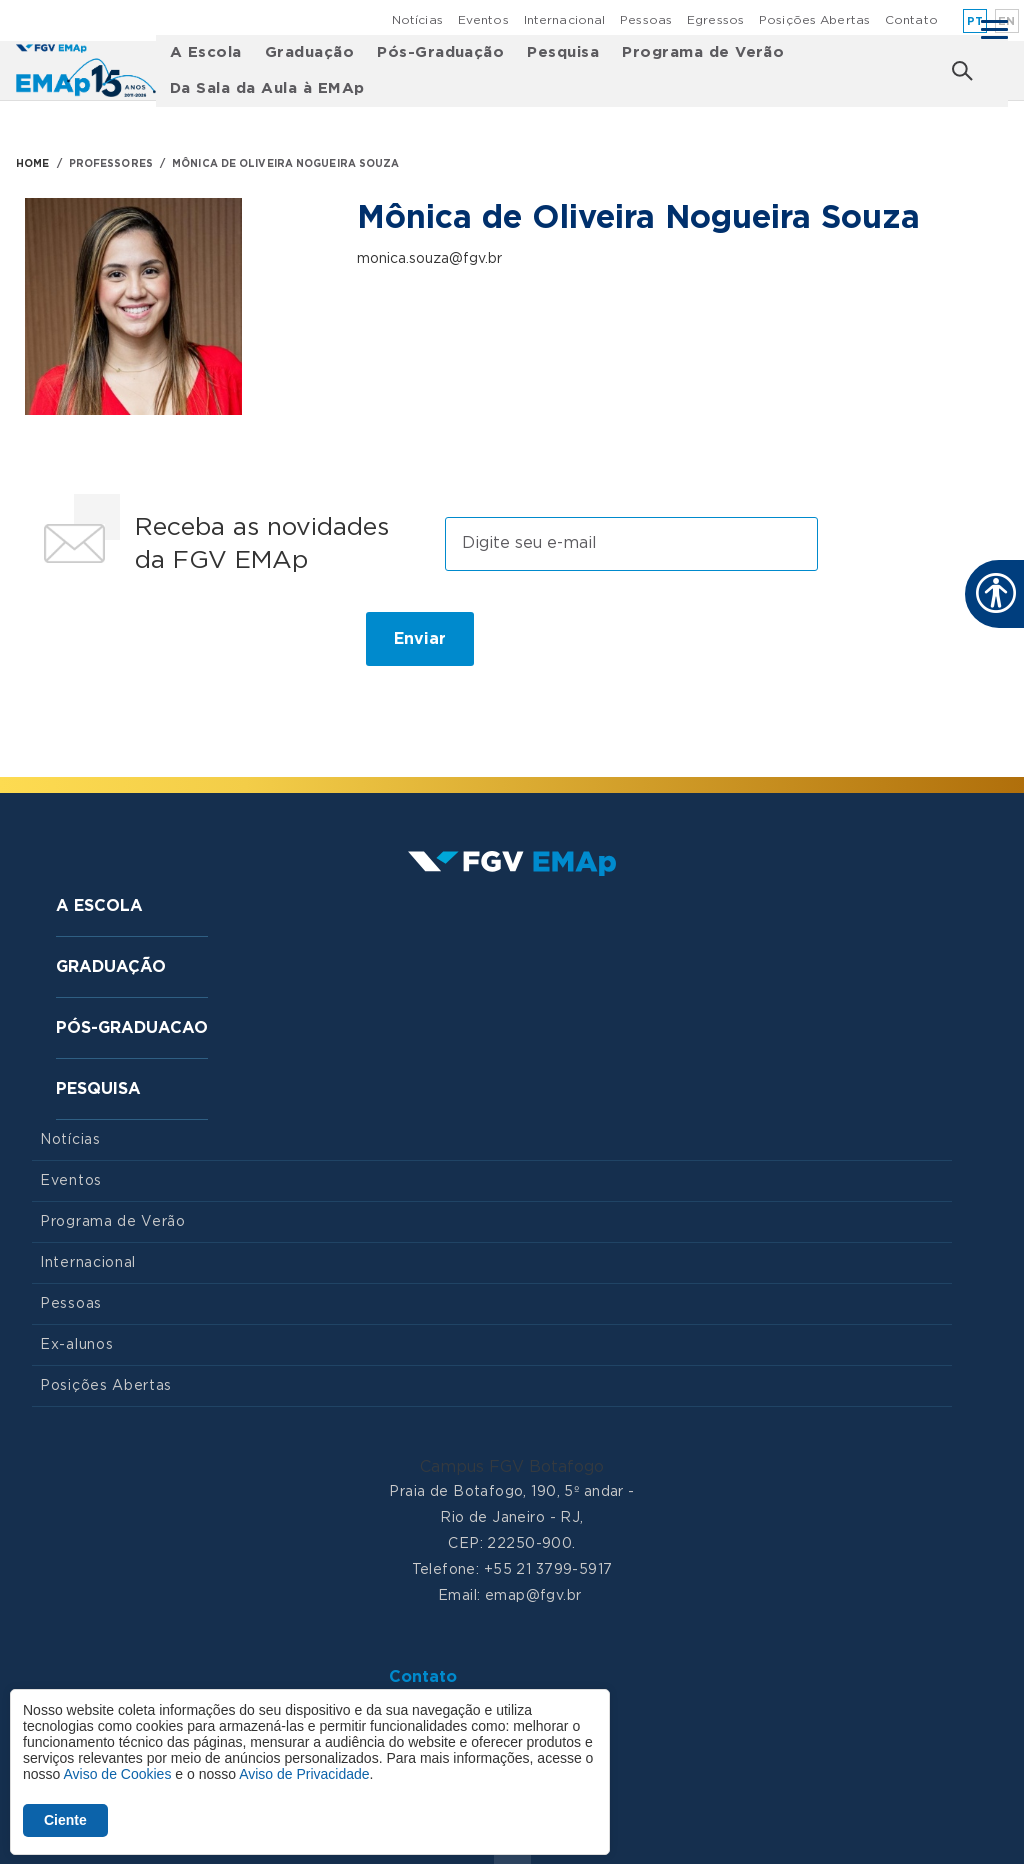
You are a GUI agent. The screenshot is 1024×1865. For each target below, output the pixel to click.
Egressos (715, 20)
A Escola (206, 52)
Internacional (565, 20)
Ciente (65, 1820)
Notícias (417, 20)
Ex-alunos (76, 1345)
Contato (911, 20)
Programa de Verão (703, 52)
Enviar (420, 639)
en (1007, 21)
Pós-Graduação (440, 52)
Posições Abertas (814, 20)
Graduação (309, 52)
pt (975, 21)
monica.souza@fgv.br (429, 259)
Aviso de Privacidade (304, 1774)
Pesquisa (563, 52)
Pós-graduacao (132, 1028)
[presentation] (184, 647)
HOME (32, 164)
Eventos (483, 20)
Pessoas (646, 20)
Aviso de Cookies (117, 1774)
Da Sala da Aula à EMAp (267, 88)
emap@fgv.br (533, 1596)
